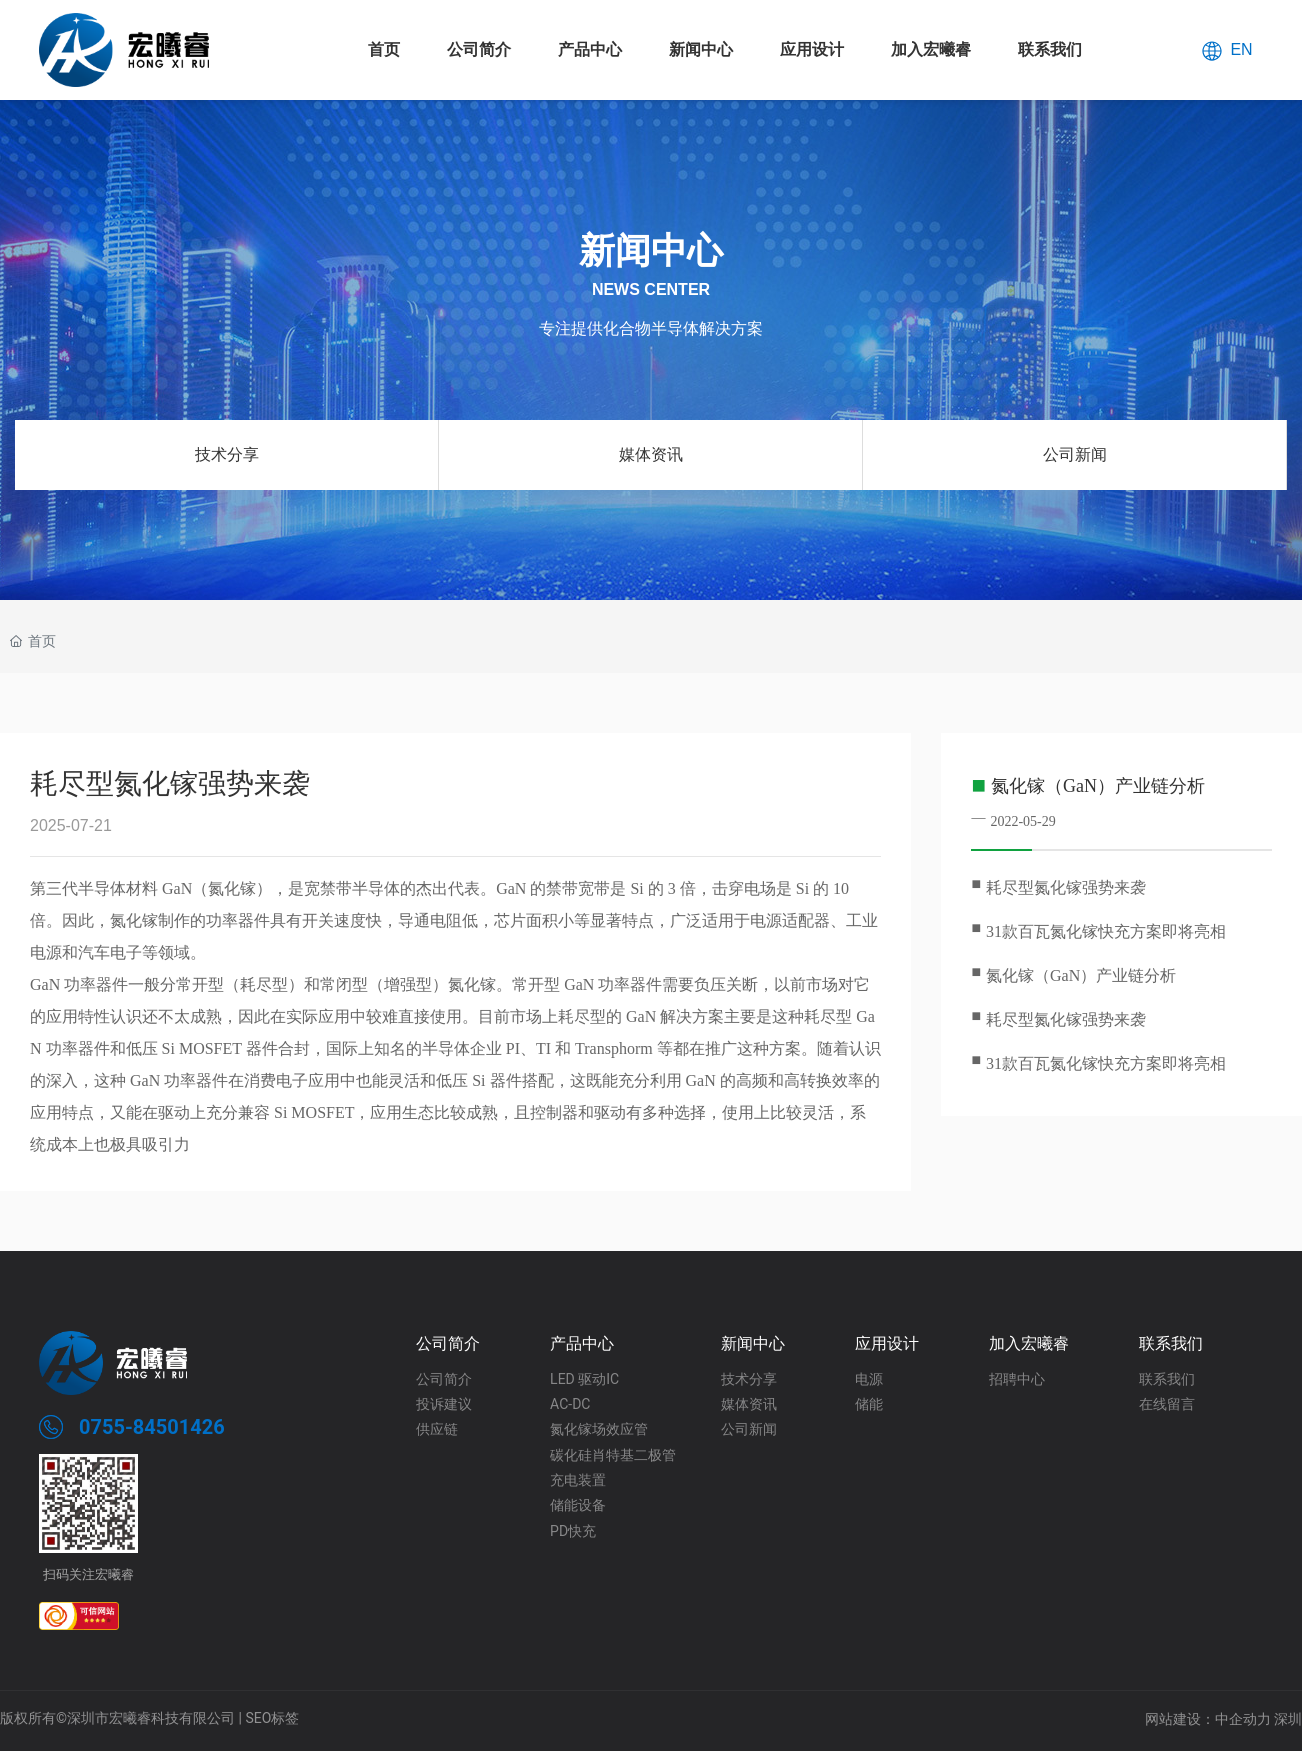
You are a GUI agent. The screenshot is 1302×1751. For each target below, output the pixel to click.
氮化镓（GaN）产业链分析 (1098, 786)
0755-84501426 (152, 1427)
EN (1241, 48)
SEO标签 (272, 1718)
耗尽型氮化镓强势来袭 (1066, 887)
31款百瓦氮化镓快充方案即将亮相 (1106, 931)
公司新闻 (1075, 454)
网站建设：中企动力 (1208, 1719)
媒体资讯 (651, 454)
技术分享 (227, 454)
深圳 (1288, 1719)
